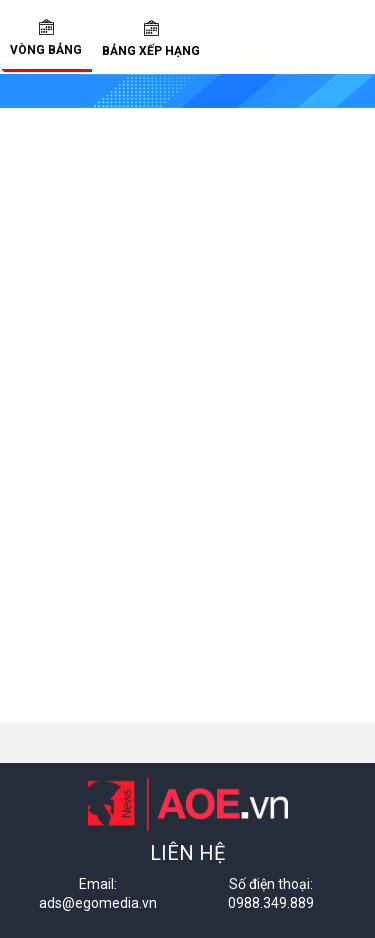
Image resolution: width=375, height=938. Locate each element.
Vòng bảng (46, 37)
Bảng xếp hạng (151, 38)
